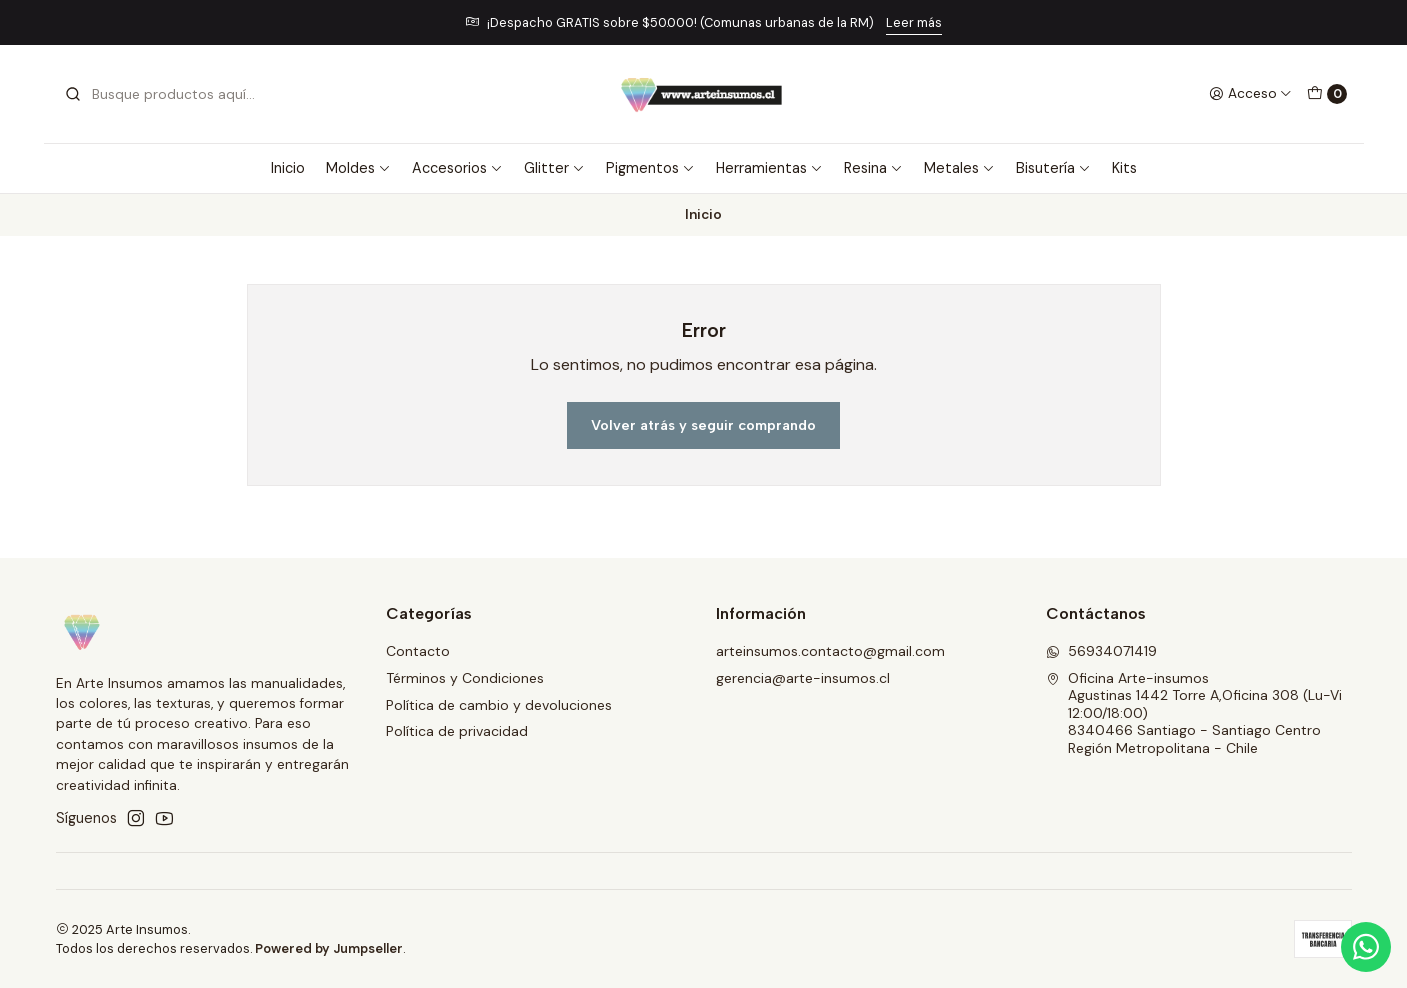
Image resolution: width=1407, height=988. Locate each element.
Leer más (914, 22)
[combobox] (166, 94)
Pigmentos (650, 168)
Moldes (358, 168)
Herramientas (769, 168)
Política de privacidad (457, 731)
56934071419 (1101, 651)
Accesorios (457, 168)
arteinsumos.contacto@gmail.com (830, 651)
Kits (1124, 168)
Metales (959, 168)
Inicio (288, 168)
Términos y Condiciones (465, 678)
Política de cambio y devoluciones (499, 705)
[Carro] (1327, 94)
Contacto (418, 651)
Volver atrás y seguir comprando (703, 425)
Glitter (554, 168)
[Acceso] (1250, 94)
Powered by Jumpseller (329, 948)
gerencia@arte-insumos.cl (803, 678)
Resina (873, 168)
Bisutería (1053, 168)
